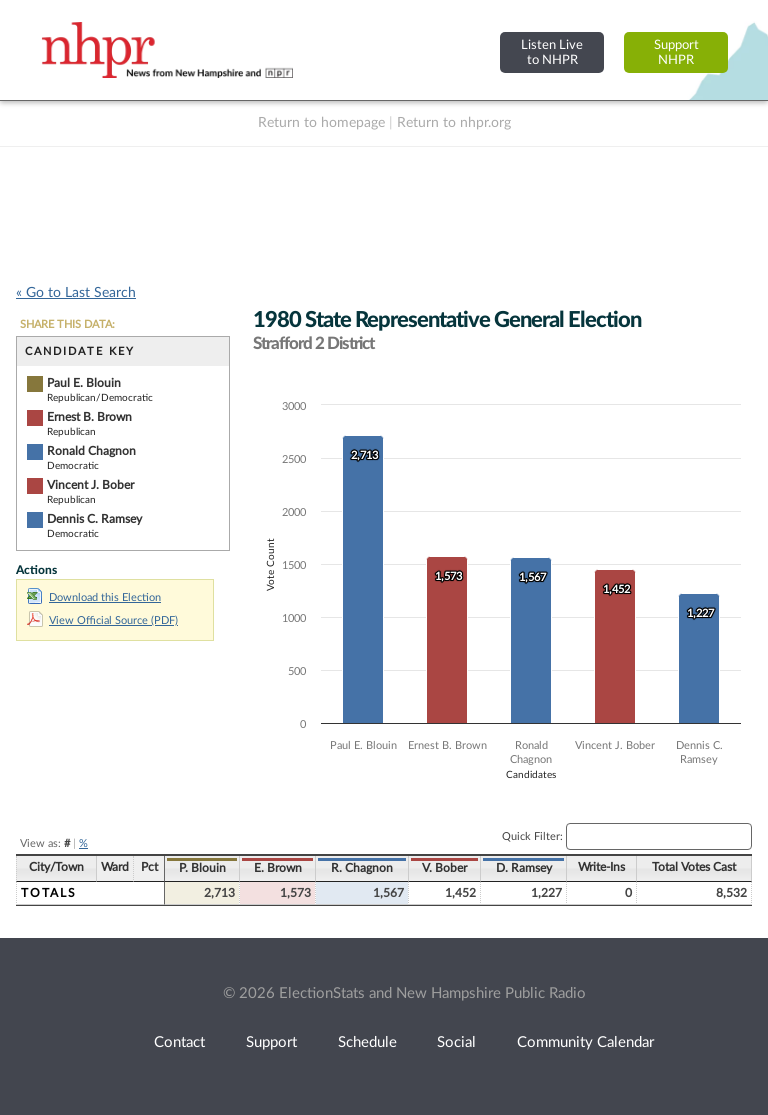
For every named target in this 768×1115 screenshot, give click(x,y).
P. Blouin (202, 868)
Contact (179, 1042)
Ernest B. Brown (89, 417)
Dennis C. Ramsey (94, 519)
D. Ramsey (524, 868)
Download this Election (94, 597)
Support (271, 1042)
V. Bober (444, 868)
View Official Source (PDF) (102, 620)
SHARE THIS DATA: (67, 324)
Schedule (367, 1042)
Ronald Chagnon (91, 451)
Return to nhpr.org (454, 123)
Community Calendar (585, 1042)
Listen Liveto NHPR (552, 52)
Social (456, 1042)
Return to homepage (321, 123)
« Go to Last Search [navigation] (76, 293)
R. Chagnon (362, 868)
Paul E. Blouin (84, 383)
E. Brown (278, 868)
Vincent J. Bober (90, 485)
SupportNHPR (676, 52)
